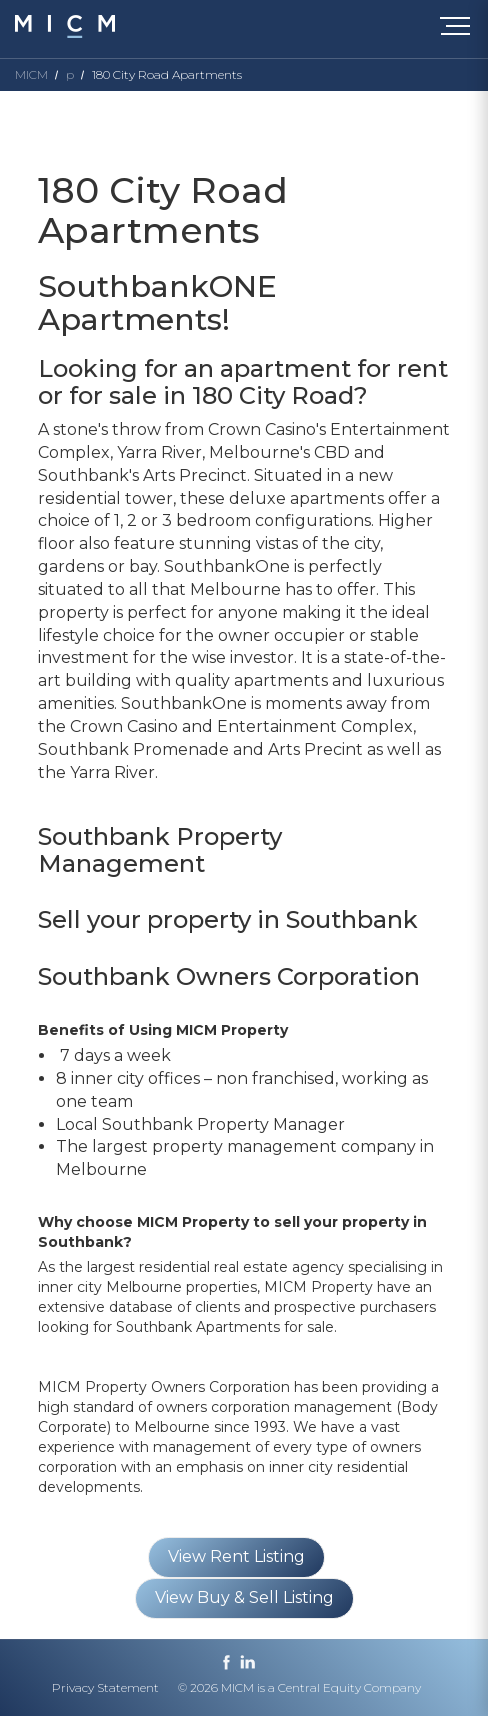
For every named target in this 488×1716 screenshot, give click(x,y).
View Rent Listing (236, 1556)
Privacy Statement (105, 1687)
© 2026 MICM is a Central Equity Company (299, 1687)
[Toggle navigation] (459, 30)
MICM (31, 74)
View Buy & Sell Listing (244, 1597)
